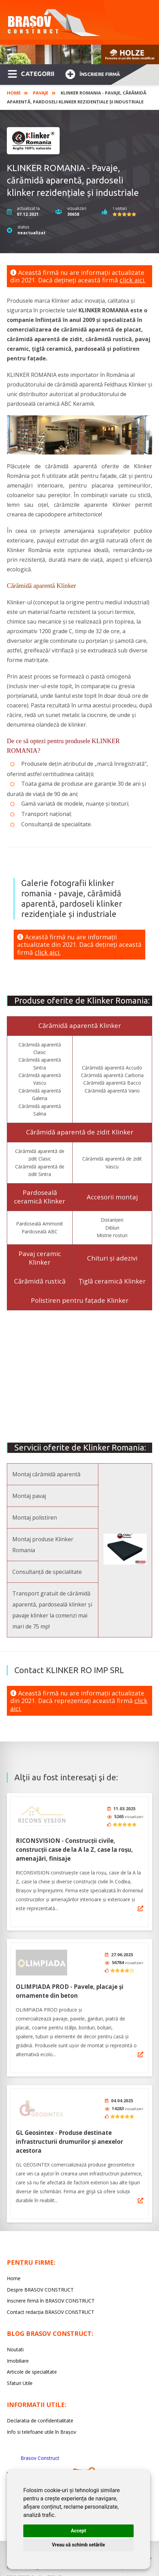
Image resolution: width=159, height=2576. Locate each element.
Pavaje (40, 93)
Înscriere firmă (92, 73)
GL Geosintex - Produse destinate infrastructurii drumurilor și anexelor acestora (69, 2135)
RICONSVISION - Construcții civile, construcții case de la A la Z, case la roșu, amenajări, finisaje (74, 1847)
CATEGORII (31, 73)
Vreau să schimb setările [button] (78, 2544)
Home (14, 93)
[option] (79, 54)
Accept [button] (78, 2530)
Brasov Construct (40, 2451)
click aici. (133, 280)
